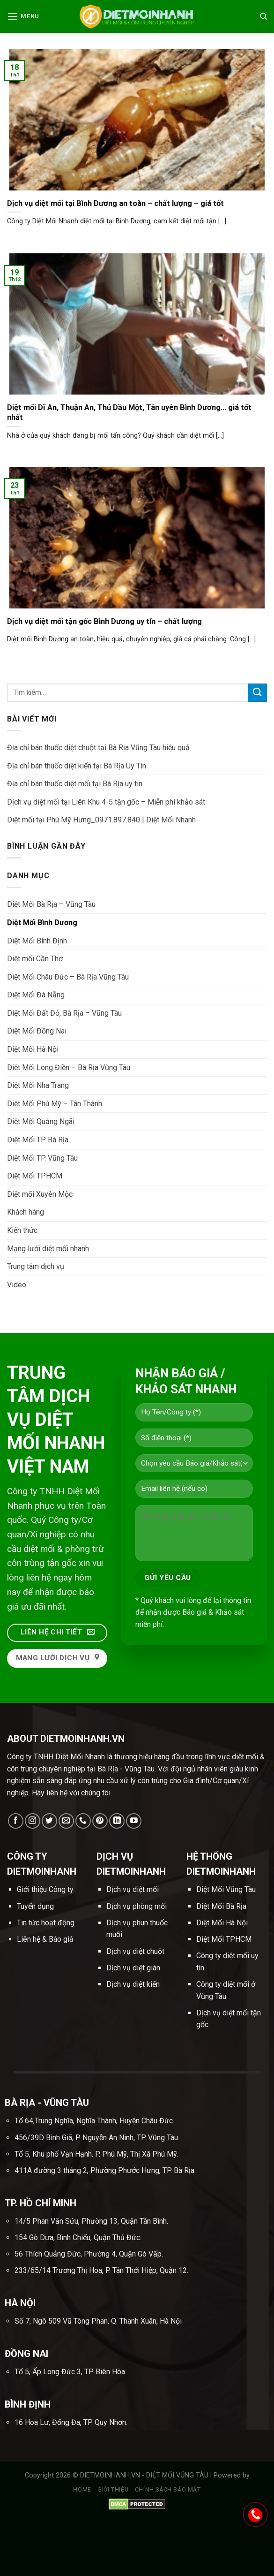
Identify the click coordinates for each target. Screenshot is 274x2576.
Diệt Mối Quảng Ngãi (40, 1121)
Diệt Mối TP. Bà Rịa (37, 1139)
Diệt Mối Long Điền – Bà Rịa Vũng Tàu (68, 1067)
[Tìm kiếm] (263, 16)
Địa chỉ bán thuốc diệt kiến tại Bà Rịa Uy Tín (76, 765)
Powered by (232, 2475)
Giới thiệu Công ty (45, 1889)
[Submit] (257, 693)
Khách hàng (25, 1212)
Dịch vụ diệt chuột (135, 1951)
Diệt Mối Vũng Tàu (226, 1889)
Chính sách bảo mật (168, 2489)
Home (82, 2489)
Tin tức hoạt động (45, 1922)
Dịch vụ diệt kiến (133, 1984)
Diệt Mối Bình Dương (42, 922)
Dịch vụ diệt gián (133, 1967)
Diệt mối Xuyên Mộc (40, 1194)
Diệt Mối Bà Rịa (221, 1906)
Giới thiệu (112, 2489)
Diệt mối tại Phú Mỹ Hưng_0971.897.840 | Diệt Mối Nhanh (101, 819)
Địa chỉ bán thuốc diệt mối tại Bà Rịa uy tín (74, 783)
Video (16, 1284)
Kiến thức (22, 1230)
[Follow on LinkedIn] (117, 1821)
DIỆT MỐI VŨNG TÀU (178, 2475)
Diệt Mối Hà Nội (33, 1049)
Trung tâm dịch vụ (35, 1266)
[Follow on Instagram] (32, 1821)
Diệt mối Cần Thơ (35, 958)
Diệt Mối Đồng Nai (37, 1030)
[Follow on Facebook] (15, 1821)
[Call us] (83, 1821)
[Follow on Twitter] (49, 1821)
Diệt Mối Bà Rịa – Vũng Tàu (51, 904)
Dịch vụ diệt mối (132, 1889)
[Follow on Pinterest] (100, 1821)
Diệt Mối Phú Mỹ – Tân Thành (54, 1103)
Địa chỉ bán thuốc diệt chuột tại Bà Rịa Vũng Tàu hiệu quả (98, 747)
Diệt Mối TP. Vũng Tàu (42, 1158)
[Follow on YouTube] (133, 1821)
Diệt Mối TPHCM (34, 1175)
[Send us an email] (66, 1821)
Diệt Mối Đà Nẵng (36, 994)
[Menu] (23, 16)
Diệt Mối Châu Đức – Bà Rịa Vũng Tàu (68, 977)
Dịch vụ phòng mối (136, 1906)
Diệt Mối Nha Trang (38, 1085)
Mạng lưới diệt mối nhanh (48, 1248)
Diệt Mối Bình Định (37, 940)
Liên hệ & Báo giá (45, 1939)
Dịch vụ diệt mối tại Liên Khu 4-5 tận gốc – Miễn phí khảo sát (106, 802)
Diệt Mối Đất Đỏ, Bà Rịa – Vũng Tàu (64, 1013)
